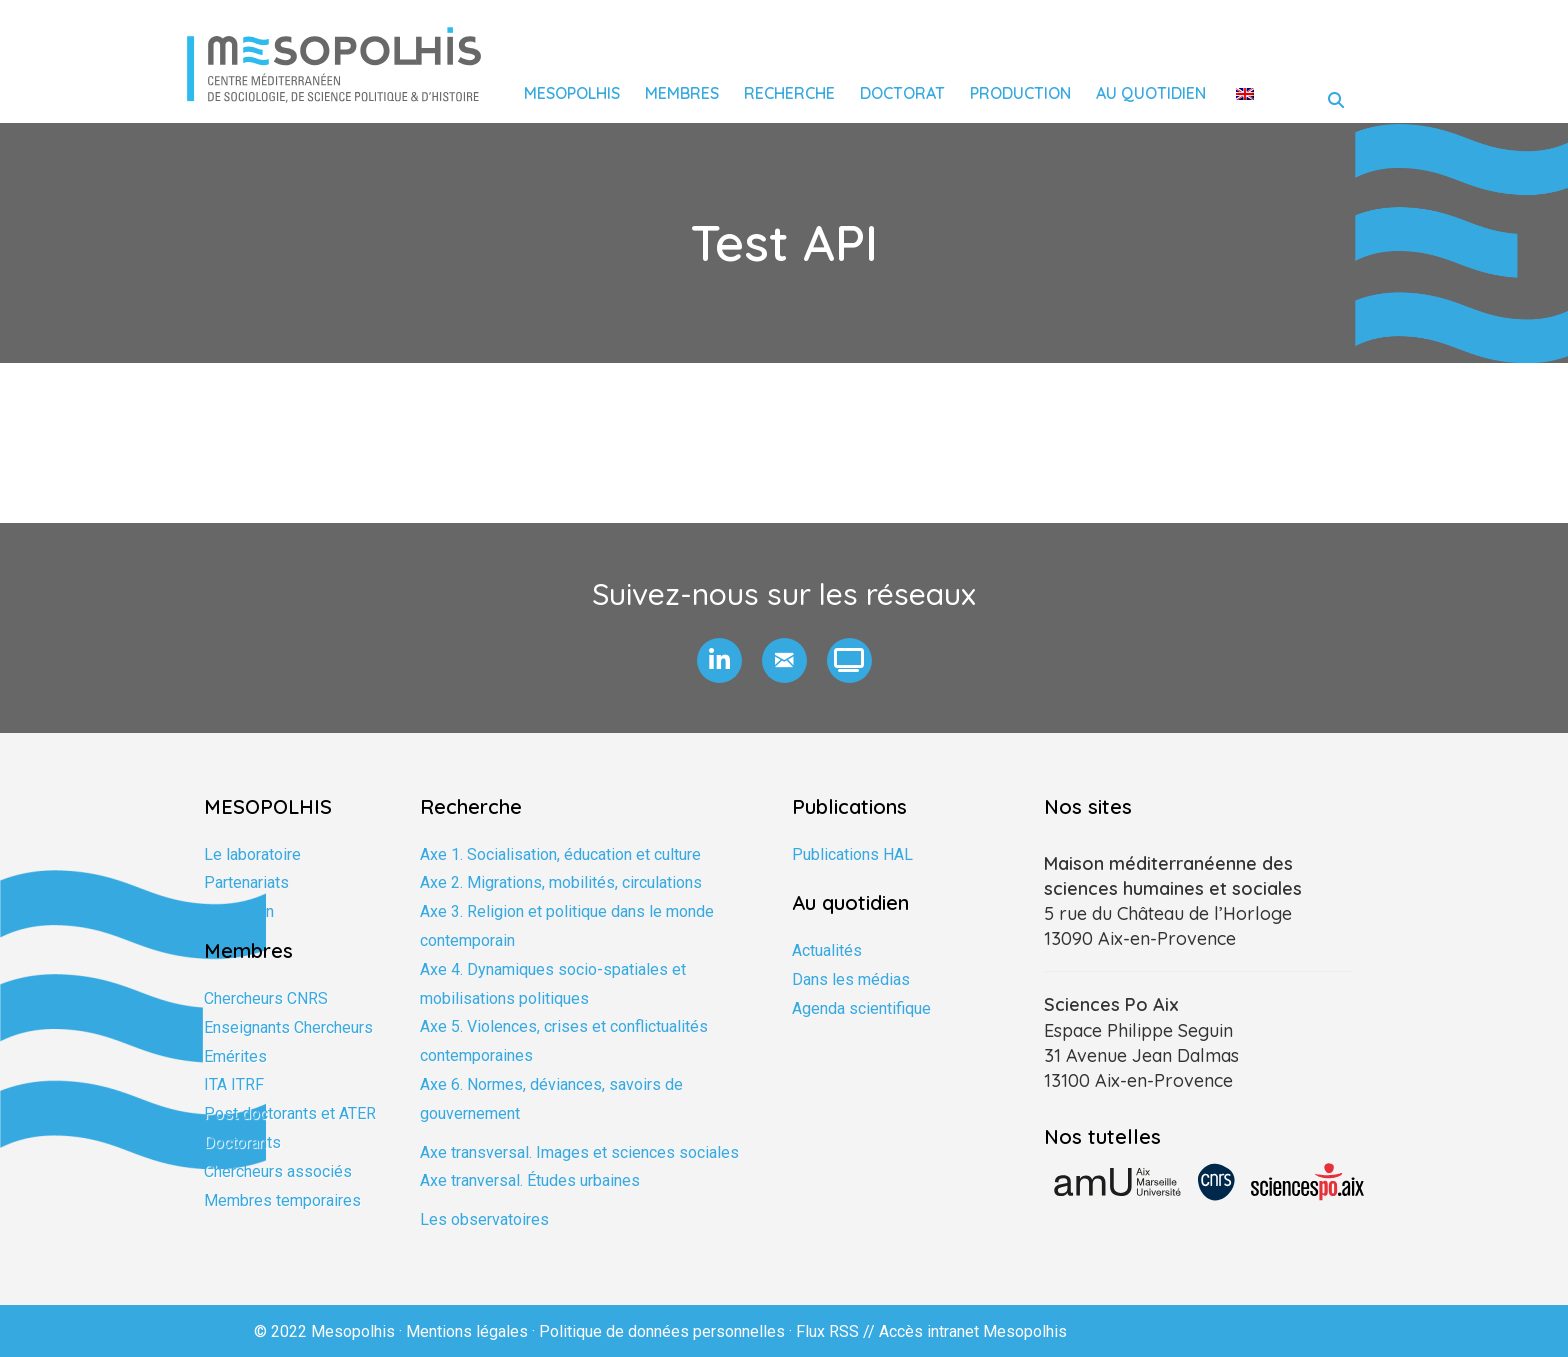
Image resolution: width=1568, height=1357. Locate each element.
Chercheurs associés (278, 1171)
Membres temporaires (282, 1200)
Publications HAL (852, 854)
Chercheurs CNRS (266, 998)
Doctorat (902, 93)
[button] (719, 660)
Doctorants (242, 1142)
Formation (239, 911)
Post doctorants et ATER (290, 1113)
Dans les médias (851, 979)
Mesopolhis (572, 93)
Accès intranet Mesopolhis (973, 1331)
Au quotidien (1151, 93)
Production (1020, 93)
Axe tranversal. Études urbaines (530, 1180)
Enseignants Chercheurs (288, 1027)
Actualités (827, 950)
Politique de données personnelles (662, 1331)
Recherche (789, 93)
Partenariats (246, 882)
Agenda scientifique (861, 1008)
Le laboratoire (252, 854)
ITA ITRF (234, 1084)
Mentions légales (467, 1331)
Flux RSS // (837, 1331)
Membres (682, 93)
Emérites (235, 1056)
